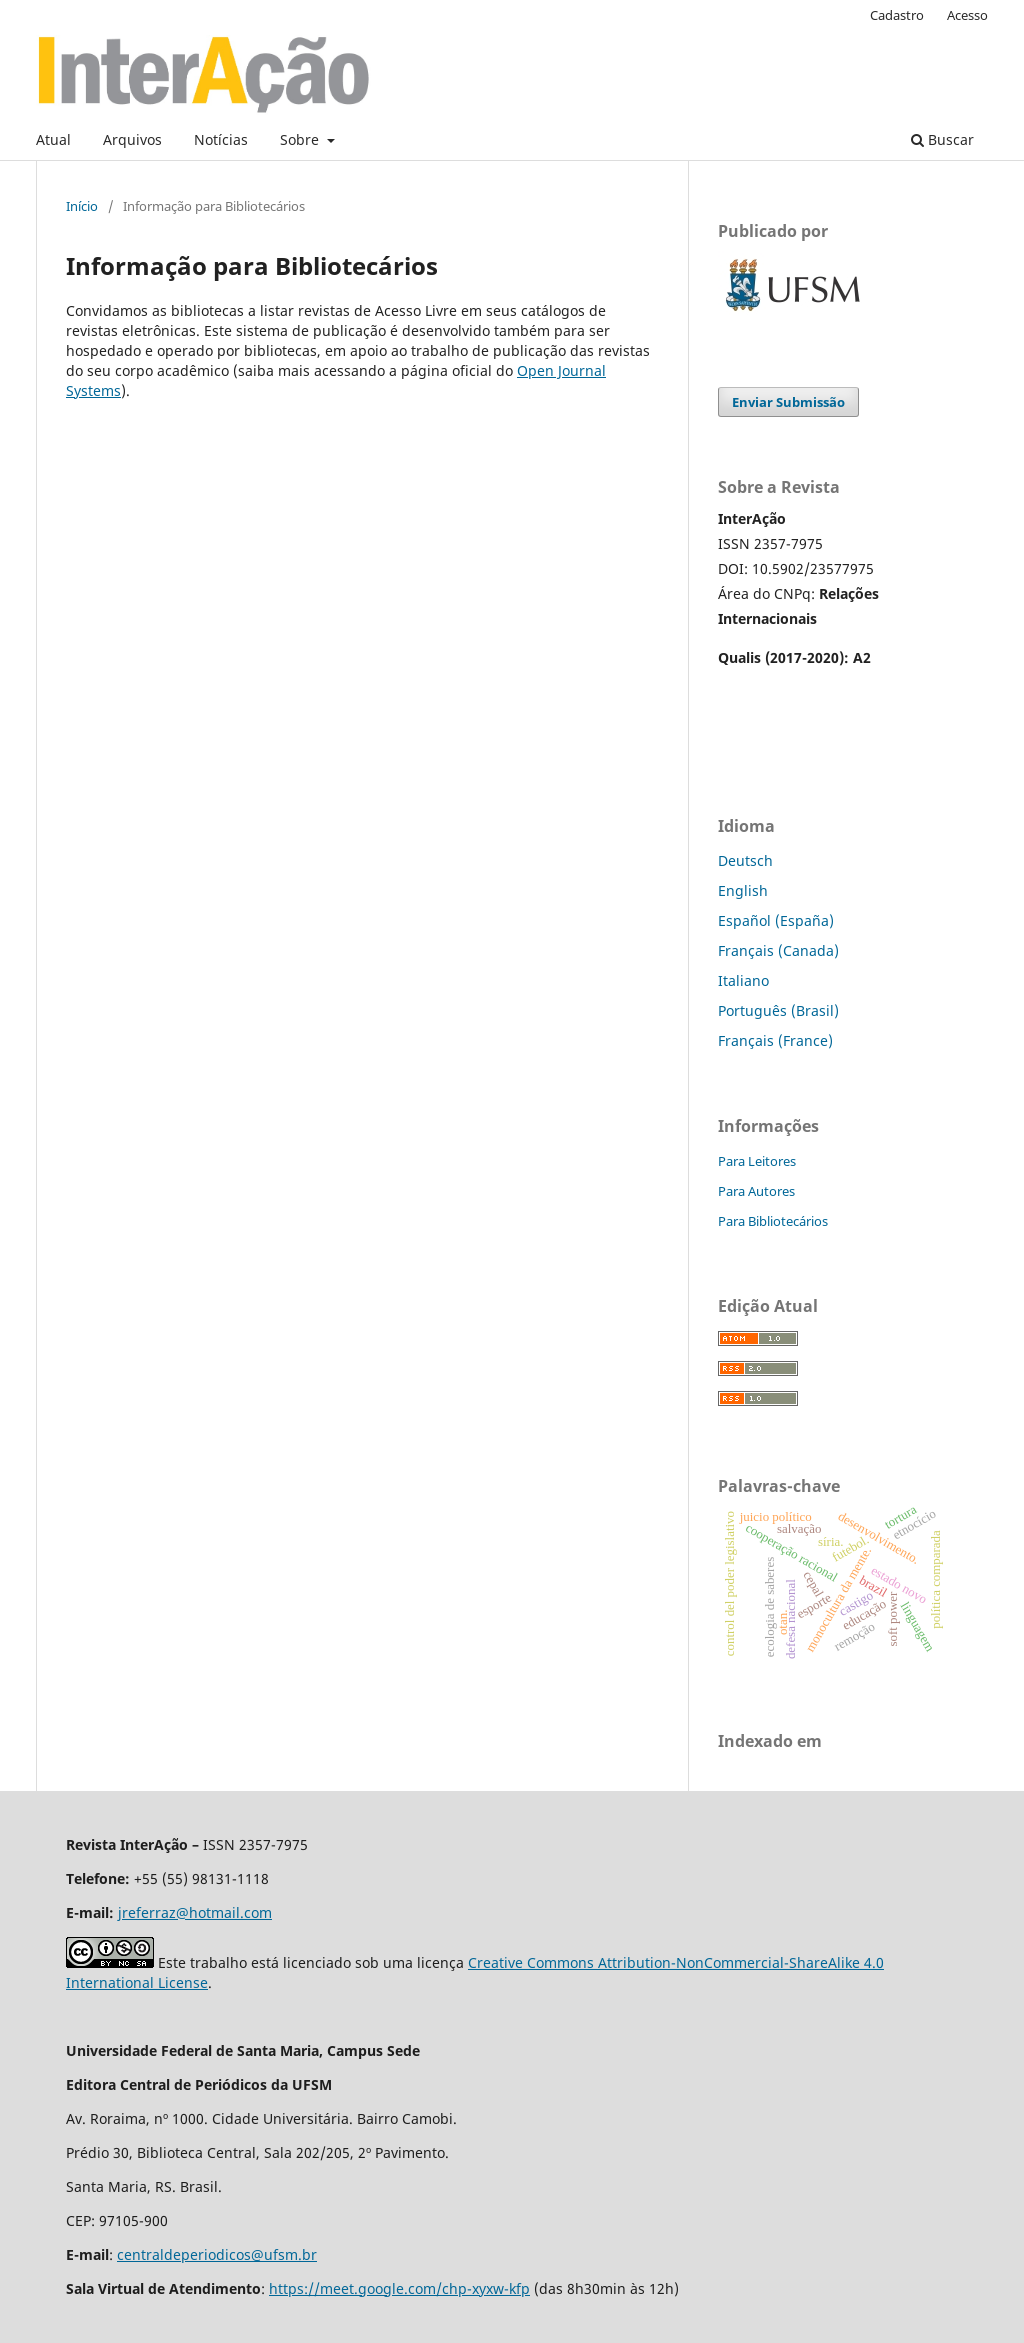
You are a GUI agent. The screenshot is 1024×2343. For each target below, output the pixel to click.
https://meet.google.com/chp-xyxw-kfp (399, 2288)
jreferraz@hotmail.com (195, 1912)
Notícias (221, 139)
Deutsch (745, 860)
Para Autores (756, 1191)
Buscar (942, 139)
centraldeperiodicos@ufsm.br (217, 2254)
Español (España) (776, 920)
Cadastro (897, 15)
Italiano (743, 980)
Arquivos (132, 139)
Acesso (967, 15)
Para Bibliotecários (773, 1221)
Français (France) (775, 1040)
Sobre (301, 139)
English (743, 890)
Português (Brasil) (778, 1010)
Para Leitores (757, 1161)
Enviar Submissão (788, 402)
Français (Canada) (778, 950)
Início (82, 206)
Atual (53, 139)
